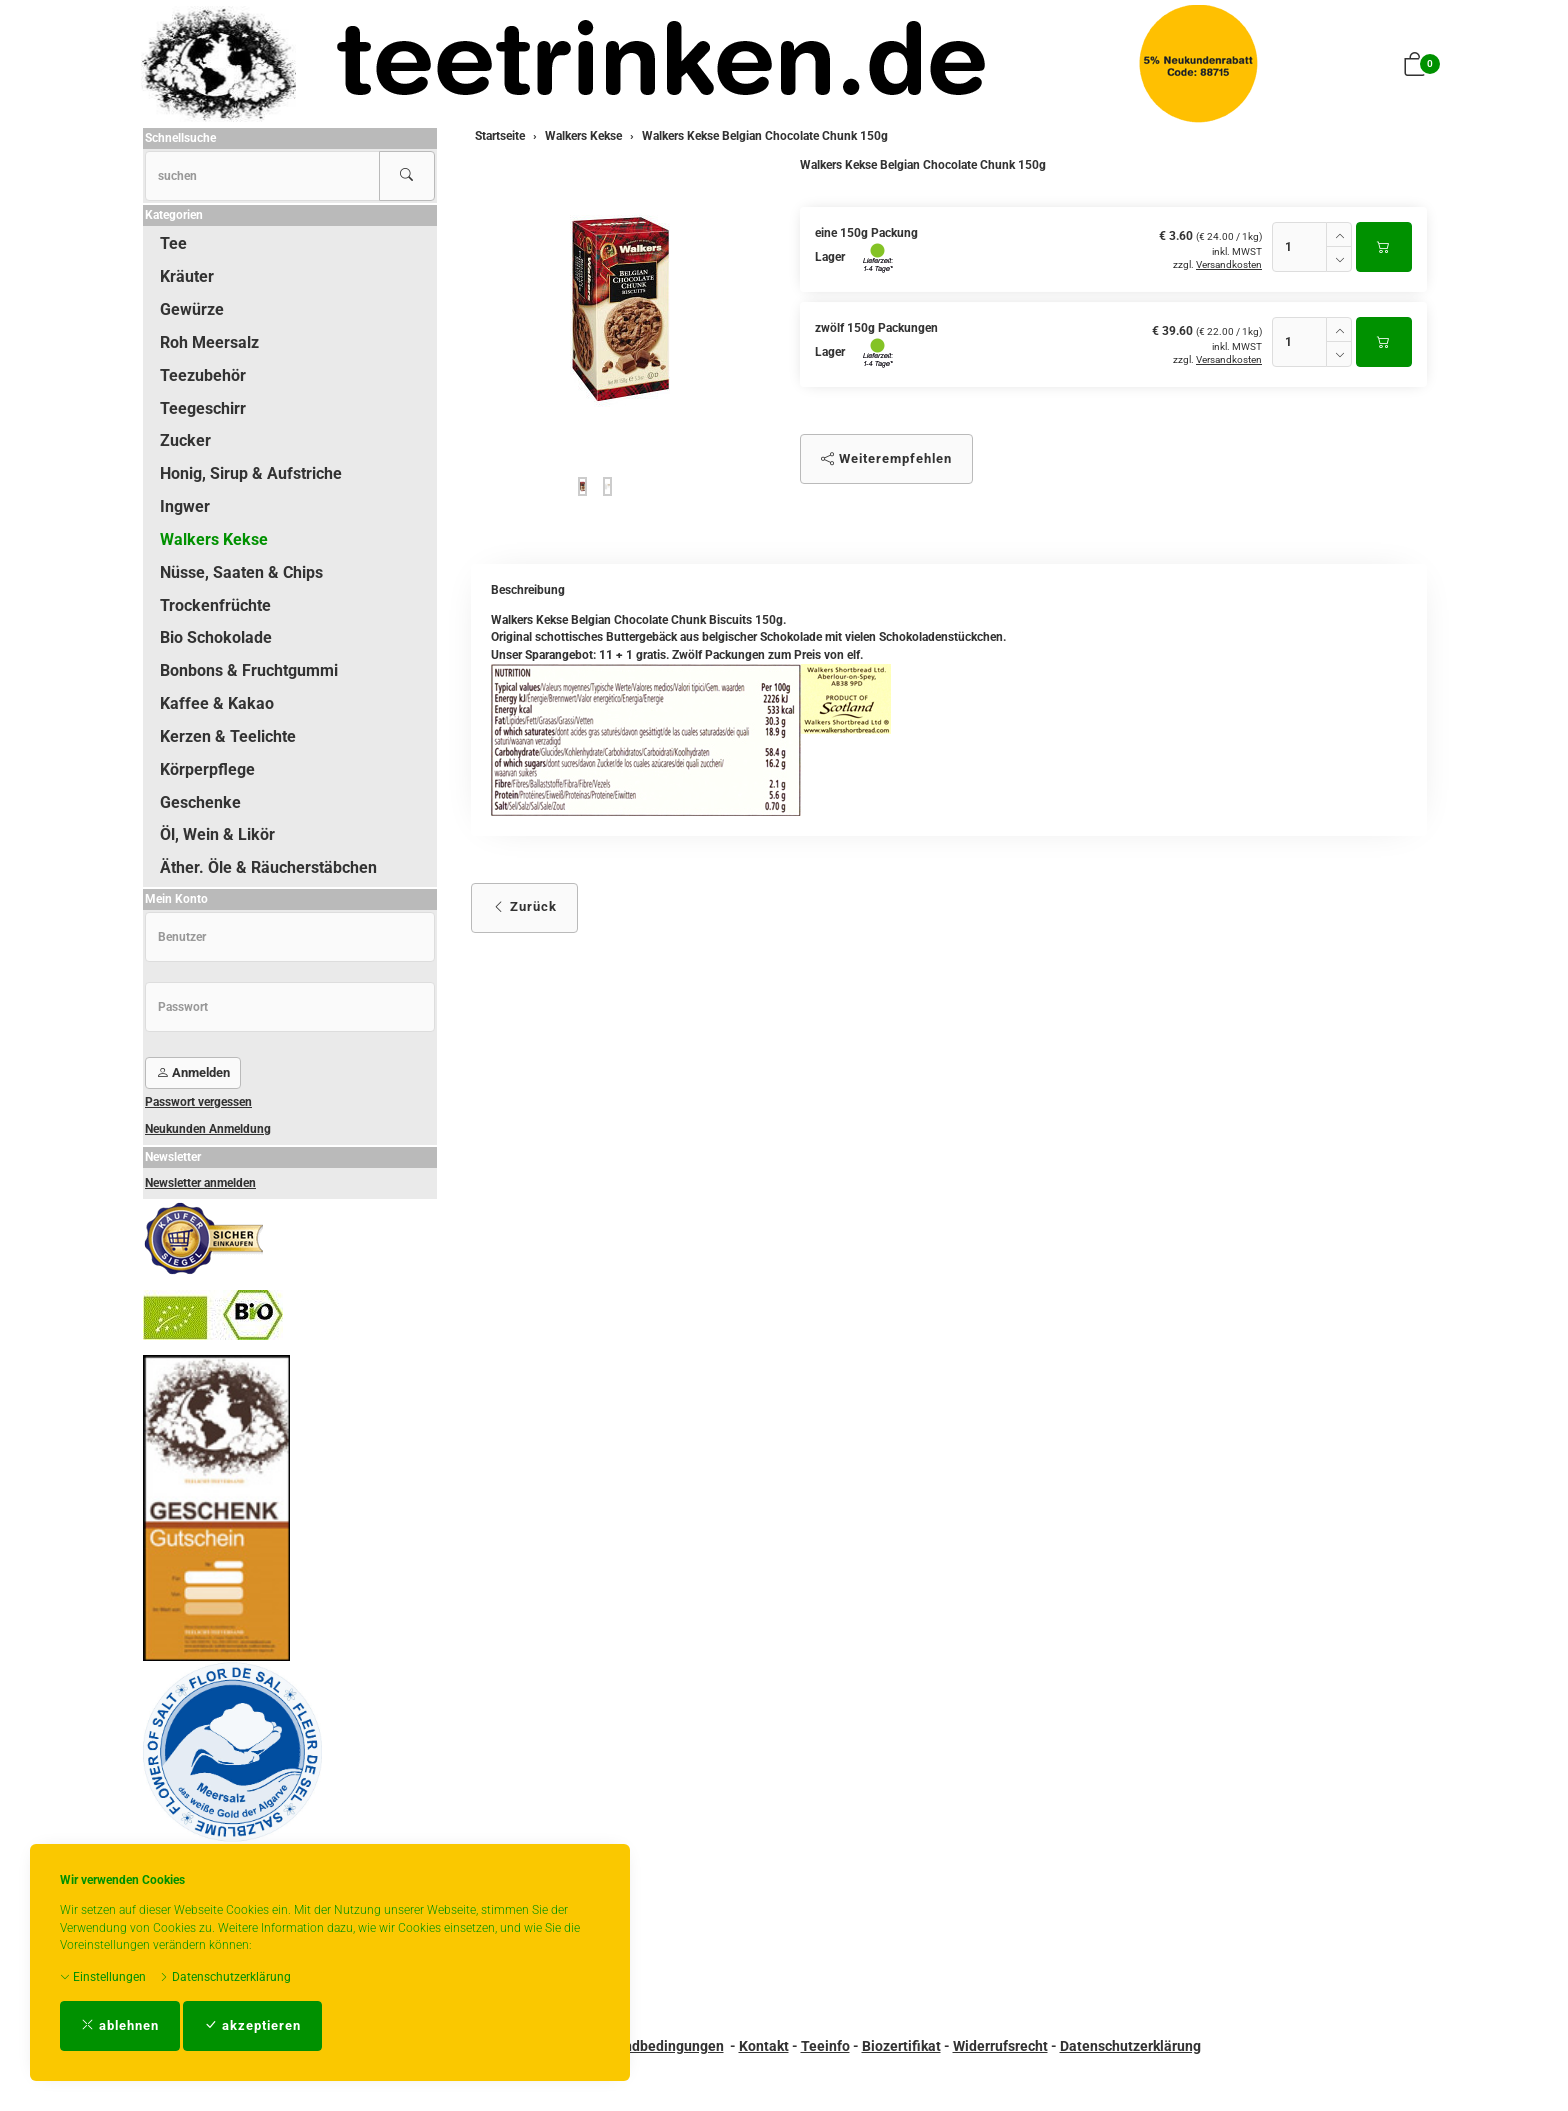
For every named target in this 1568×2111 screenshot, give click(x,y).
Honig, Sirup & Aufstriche (251, 473)
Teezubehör (203, 375)
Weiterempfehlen (886, 458)
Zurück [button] (524, 906)
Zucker (185, 440)
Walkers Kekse (214, 539)
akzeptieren (252, 2025)
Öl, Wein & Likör (217, 834)
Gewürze (192, 309)
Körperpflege (207, 769)
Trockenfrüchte (215, 605)
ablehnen (120, 2025)
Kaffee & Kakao (217, 703)
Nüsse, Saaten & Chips (241, 572)
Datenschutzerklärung (225, 1977)
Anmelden (193, 1072)
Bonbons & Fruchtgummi (249, 670)
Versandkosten (1229, 264)
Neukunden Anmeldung (208, 1129)
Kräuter (187, 276)
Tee (173, 243)
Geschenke (200, 802)
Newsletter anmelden (200, 1183)
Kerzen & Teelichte (228, 736)
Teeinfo (825, 2046)
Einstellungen (103, 1977)
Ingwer (185, 506)
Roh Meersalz (209, 342)
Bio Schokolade (216, 637)
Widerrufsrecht (1000, 2046)
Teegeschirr (203, 408)
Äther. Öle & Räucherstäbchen (268, 867)
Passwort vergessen (198, 1102)
